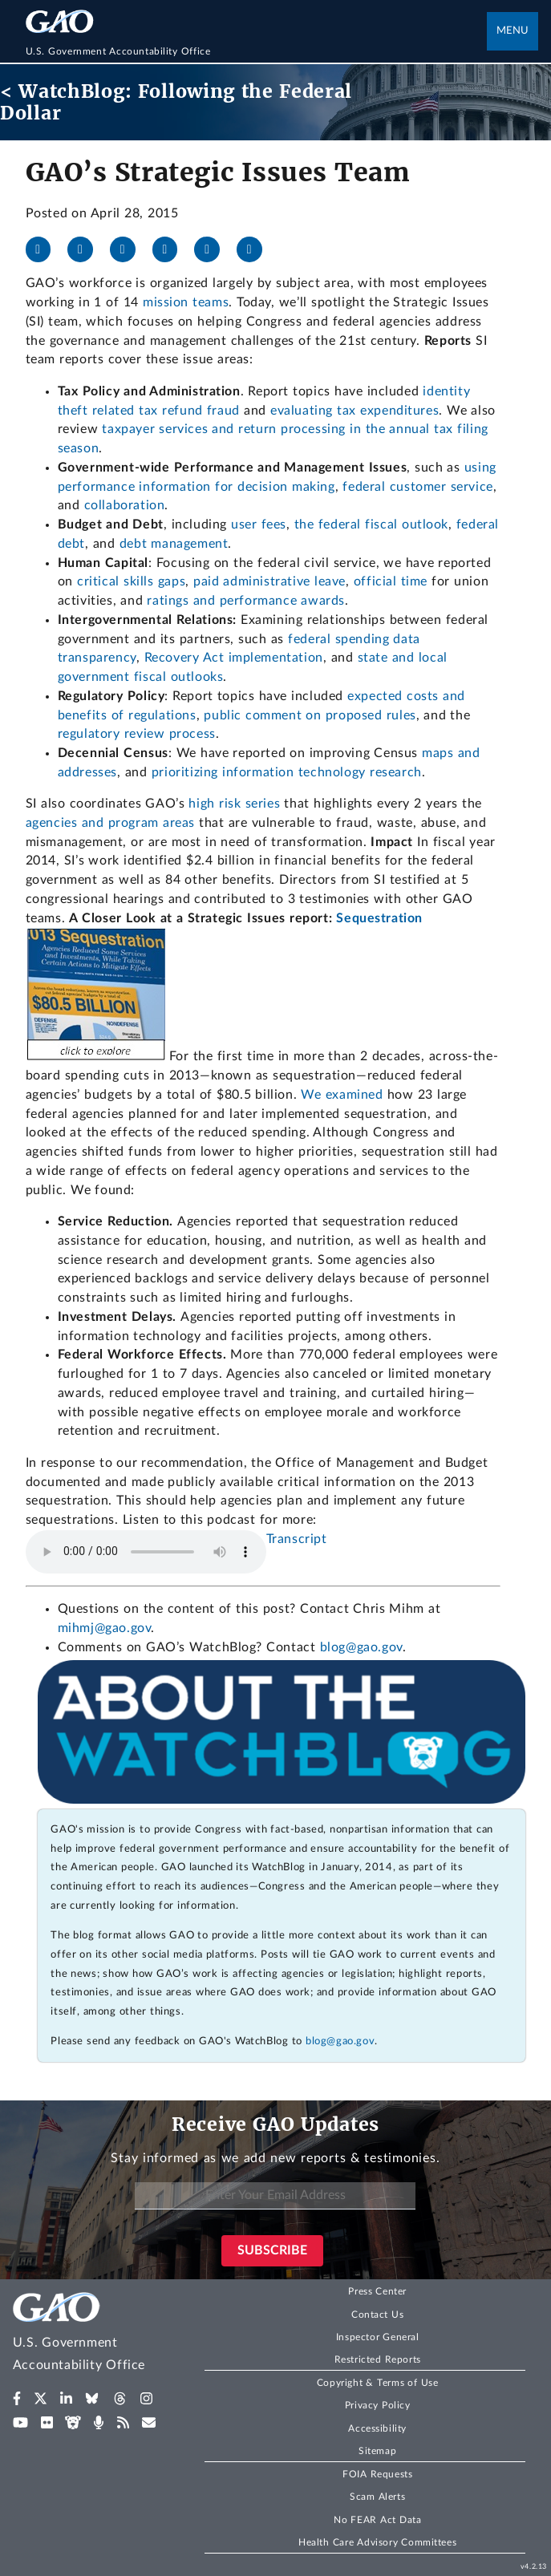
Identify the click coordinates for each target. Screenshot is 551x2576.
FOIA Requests (377, 2474)
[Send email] (256, 249)
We (313, 1094)
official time (390, 581)
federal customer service (417, 486)
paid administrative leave (269, 581)
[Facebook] (45, 249)
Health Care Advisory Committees (377, 2542)
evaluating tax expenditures (354, 410)
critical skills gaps (131, 581)
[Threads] (213, 249)
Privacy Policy (378, 2405)
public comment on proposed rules (309, 715)
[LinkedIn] (129, 249)
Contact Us (377, 2314)
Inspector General (377, 2337)
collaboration (124, 505)
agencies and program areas (112, 822)
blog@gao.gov (361, 1647)
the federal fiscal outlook (371, 524)
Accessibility (377, 2428)
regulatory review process (137, 733)
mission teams (186, 302)
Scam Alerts (377, 2496)
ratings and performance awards (246, 600)
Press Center (377, 2291)
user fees (258, 524)
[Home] (257, 51)
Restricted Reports (377, 2359)
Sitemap (377, 2451)
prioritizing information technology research (287, 772)
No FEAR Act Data (377, 2520)
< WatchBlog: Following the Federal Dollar (176, 102)
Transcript (296, 1539)
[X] (86, 249)
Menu (512, 31)
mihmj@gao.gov (105, 1628)
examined (354, 1094)
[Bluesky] (171, 249)
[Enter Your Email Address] (275, 2196)
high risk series (234, 803)
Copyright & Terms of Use (378, 2383)
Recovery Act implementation (233, 657)
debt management (174, 543)
